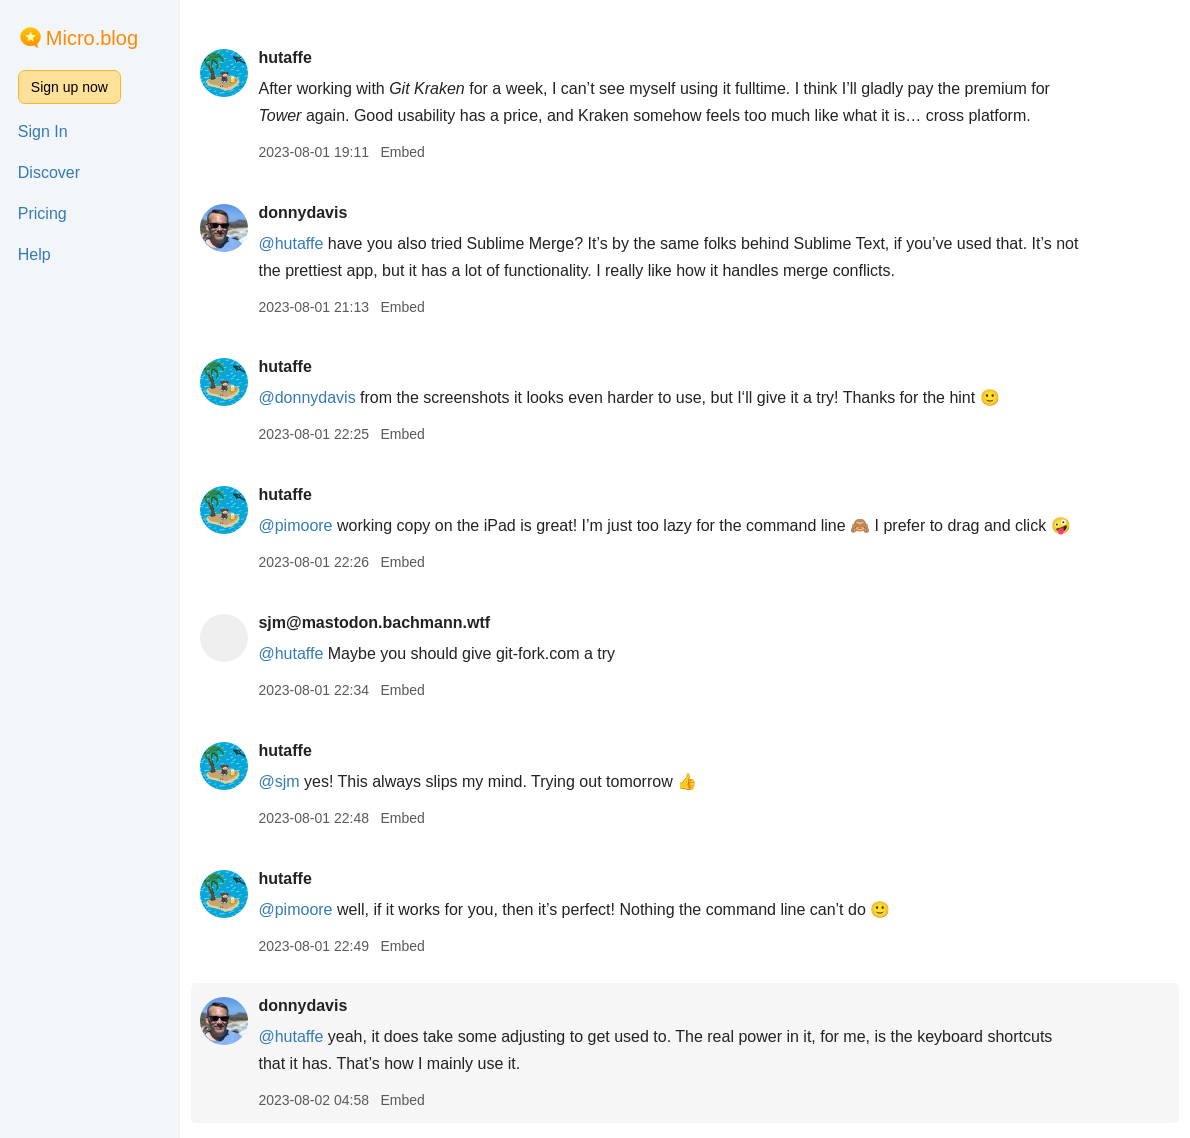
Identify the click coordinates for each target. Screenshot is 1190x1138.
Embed (402, 152)
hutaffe (284, 57)
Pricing (42, 213)
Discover (49, 172)
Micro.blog (92, 38)
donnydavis (302, 212)
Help (34, 254)
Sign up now (69, 87)
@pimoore (295, 525)
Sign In (43, 131)
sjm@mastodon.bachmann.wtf (374, 622)
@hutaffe (290, 243)
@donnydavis (306, 397)
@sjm (278, 781)
